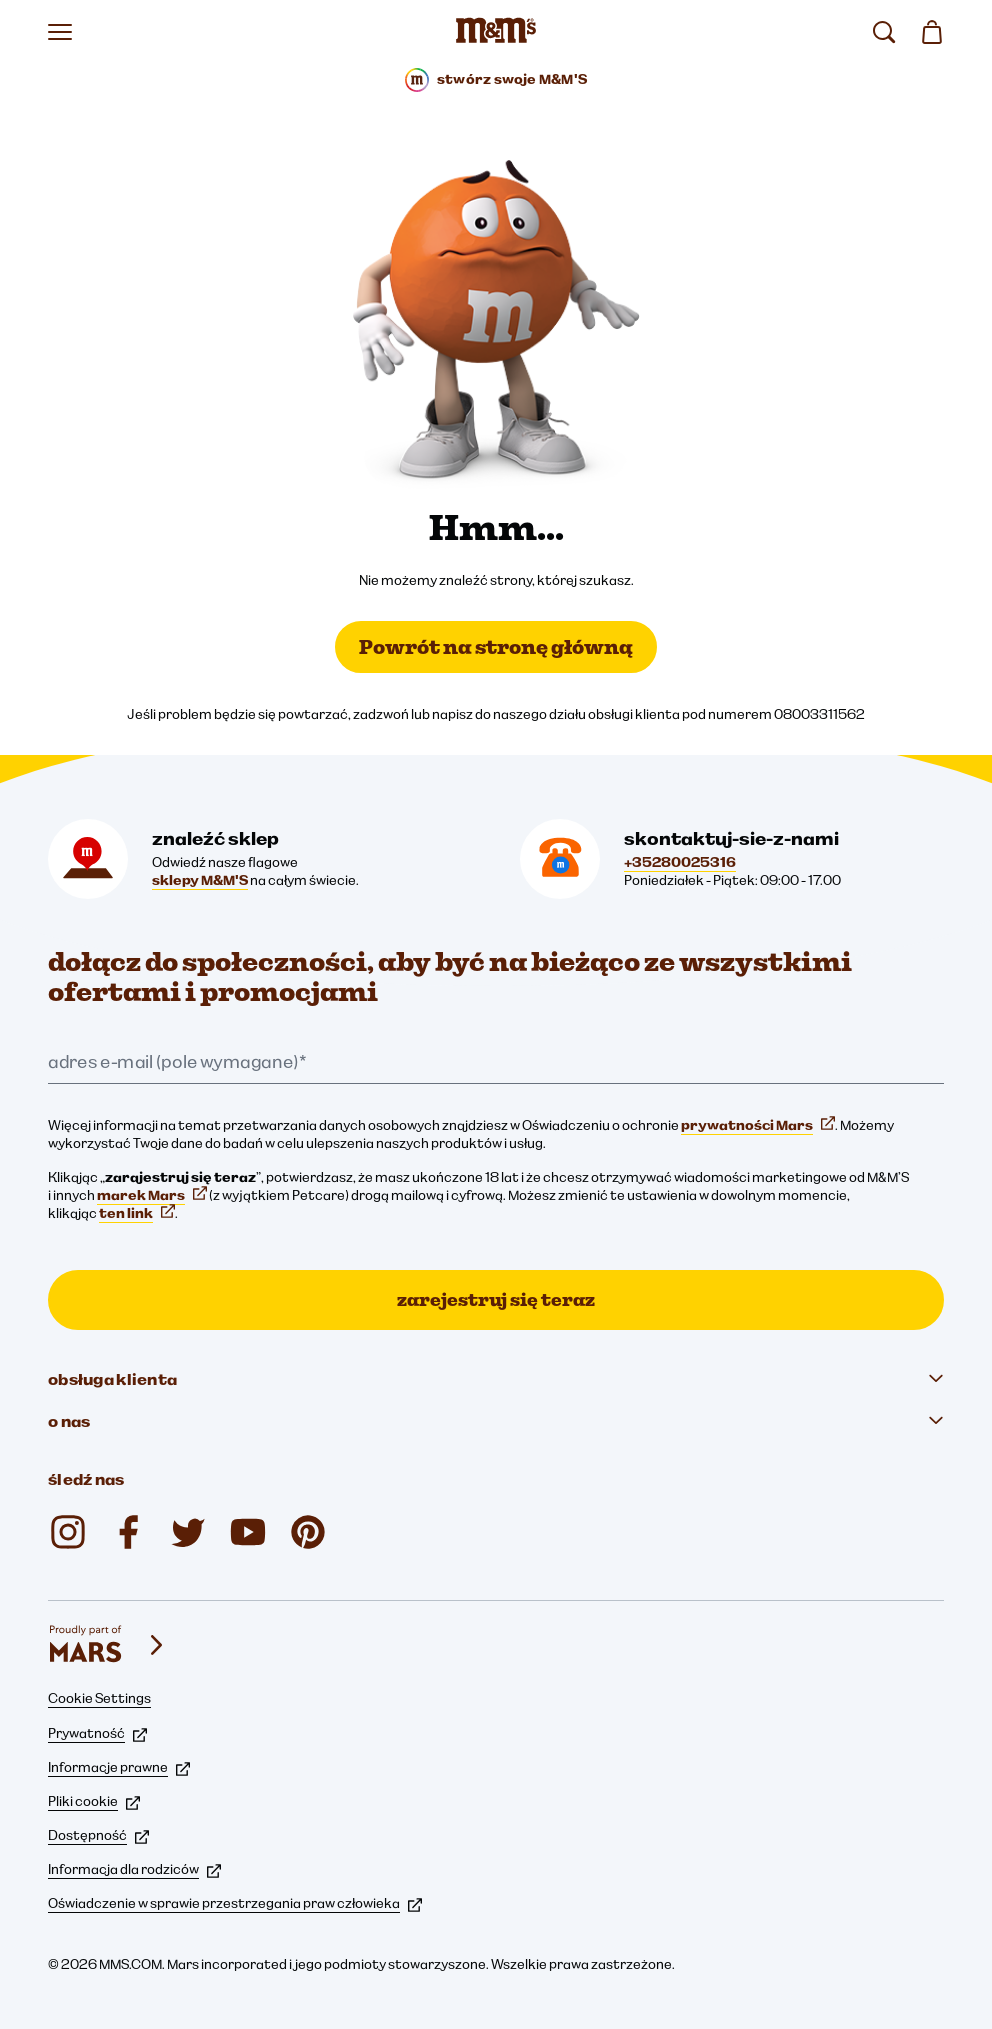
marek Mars (152, 1195)
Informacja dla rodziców (134, 1869)
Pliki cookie (94, 1801)
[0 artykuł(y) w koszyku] (932, 32)
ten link (137, 1213)
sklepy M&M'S (200, 880)
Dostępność (98, 1835)
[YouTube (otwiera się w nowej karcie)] (248, 1532)
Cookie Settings (99, 1698)
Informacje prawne (119, 1767)
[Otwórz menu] (60, 32)
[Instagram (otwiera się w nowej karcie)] (68, 1532)
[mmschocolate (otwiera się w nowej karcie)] (308, 1532)
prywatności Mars (758, 1125)
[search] (884, 32)
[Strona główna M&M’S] (496, 32)
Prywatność (97, 1733)
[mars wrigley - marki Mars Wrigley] (108, 1645)
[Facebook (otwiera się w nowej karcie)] (128, 1532)
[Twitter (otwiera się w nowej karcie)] (188, 1532)
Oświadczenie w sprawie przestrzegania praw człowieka (235, 1903)
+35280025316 (680, 862)
